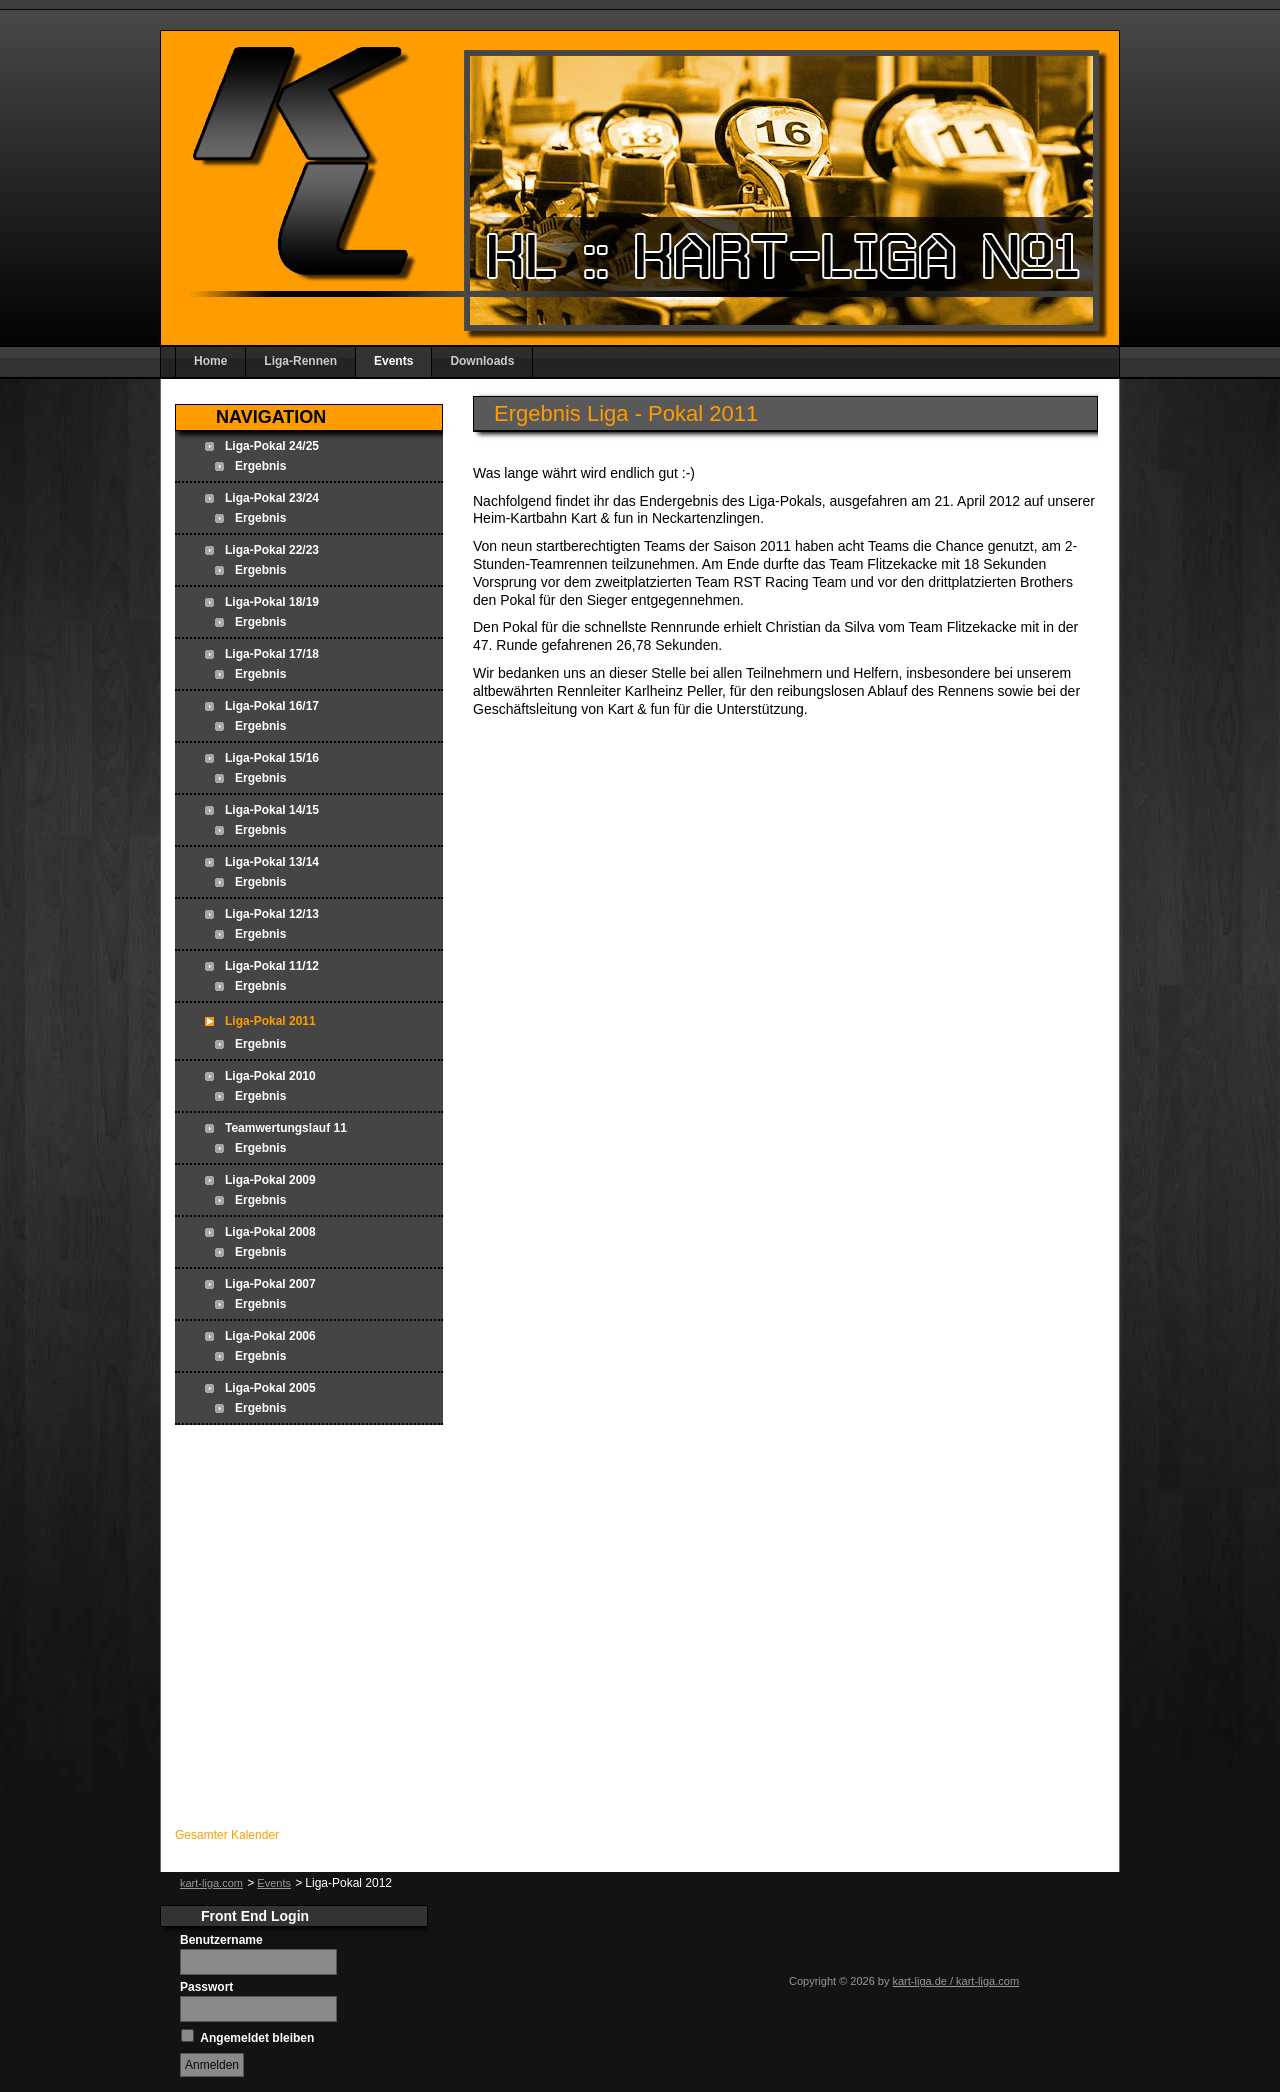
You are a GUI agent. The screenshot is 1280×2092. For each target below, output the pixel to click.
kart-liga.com (211, 1883)
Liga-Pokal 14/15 (272, 810)
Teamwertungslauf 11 (286, 1128)
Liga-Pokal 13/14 (272, 862)
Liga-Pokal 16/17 (272, 706)
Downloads (482, 361)
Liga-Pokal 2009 (270, 1180)
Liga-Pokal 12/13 (272, 914)
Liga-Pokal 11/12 (272, 966)
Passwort (206, 1987)
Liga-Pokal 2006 (270, 1336)
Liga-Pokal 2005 (270, 1388)
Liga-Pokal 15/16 (272, 758)
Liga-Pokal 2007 (270, 1284)
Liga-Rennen (300, 361)
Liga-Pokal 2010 (270, 1076)
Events (393, 361)
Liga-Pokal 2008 (270, 1232)
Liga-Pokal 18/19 (272, 602)
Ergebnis (260, 466)
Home (210, 361)
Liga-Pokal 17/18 (272, 654)
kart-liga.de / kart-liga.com (956, 1981)
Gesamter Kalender (227, 1835)
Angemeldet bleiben (257, 2038)
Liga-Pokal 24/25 (272, 446)
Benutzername (221, 1940)
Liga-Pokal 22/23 (272, 550)
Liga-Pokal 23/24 (272, 498)
